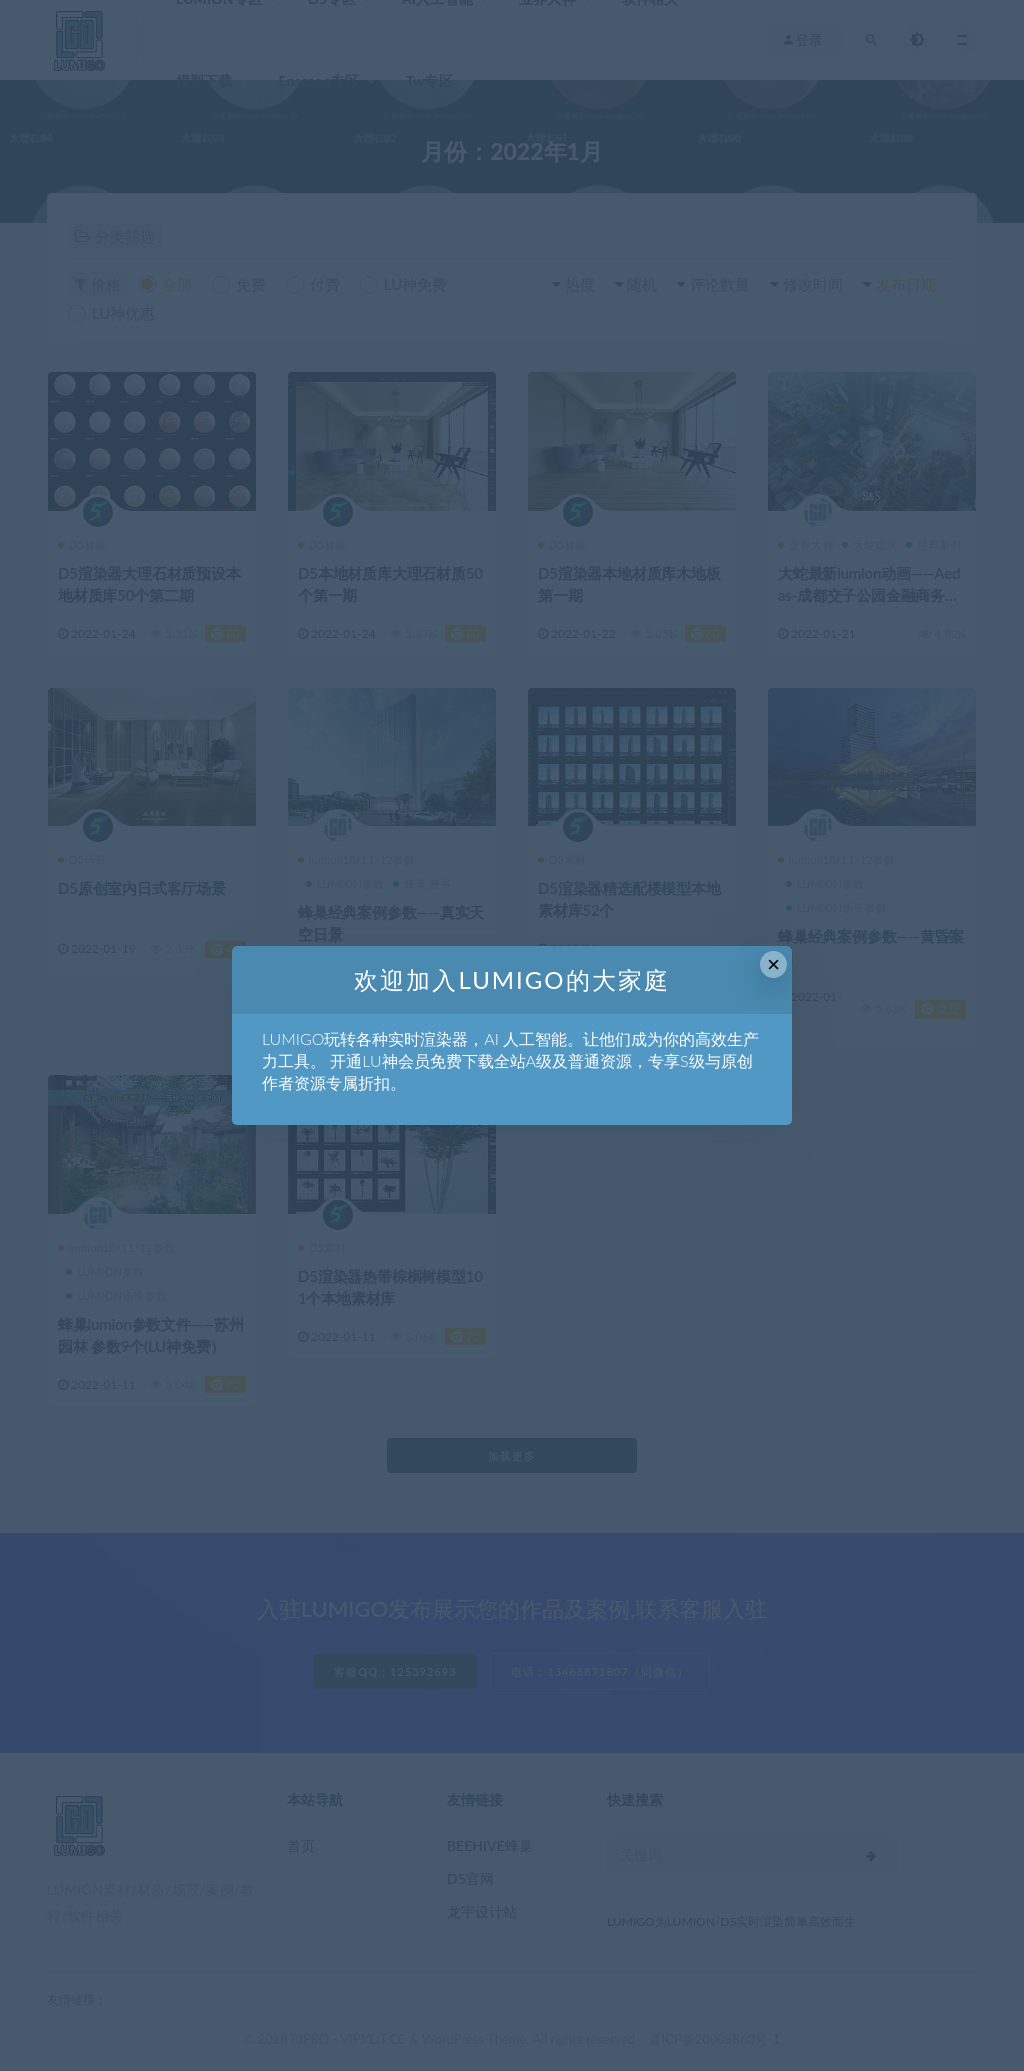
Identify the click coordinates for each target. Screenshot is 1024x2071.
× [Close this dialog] (773, 964)
